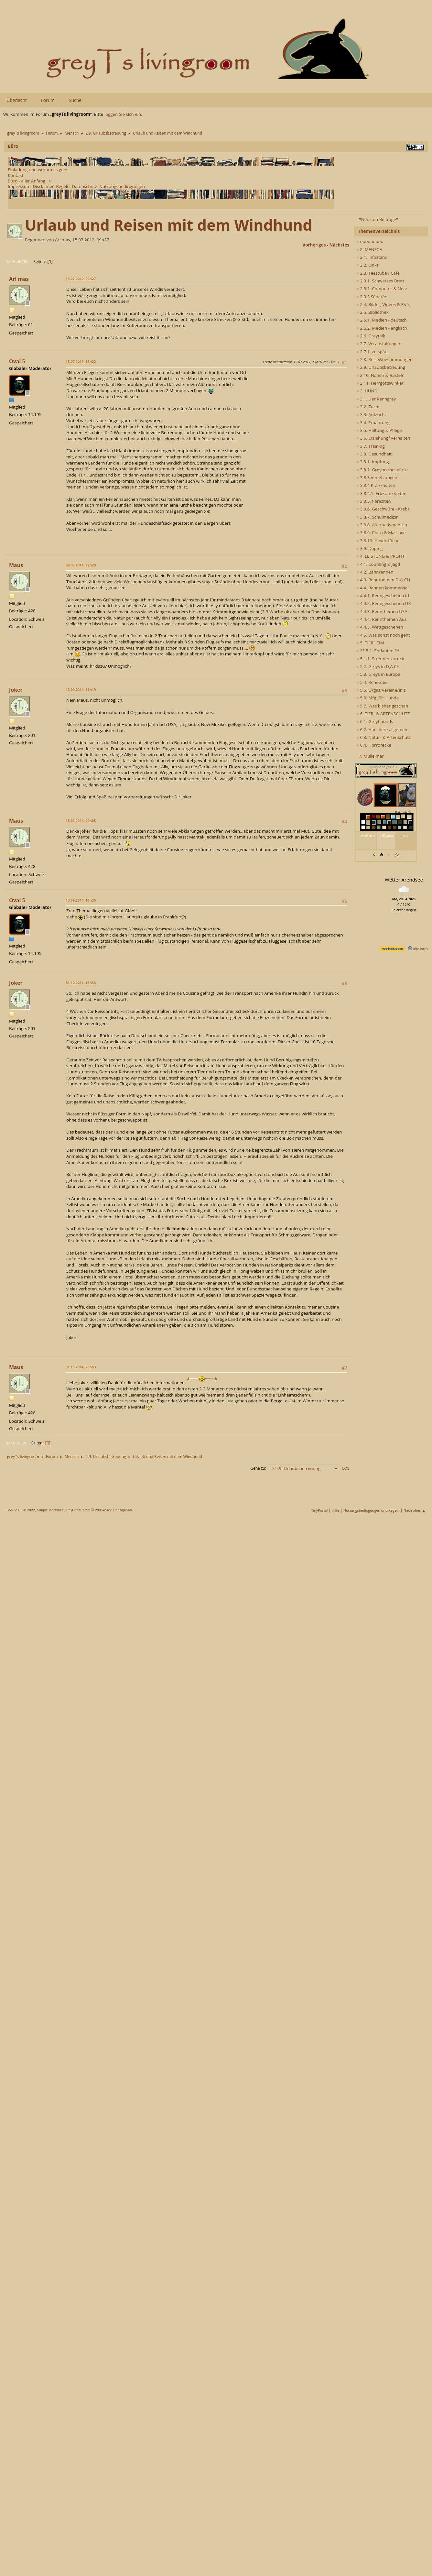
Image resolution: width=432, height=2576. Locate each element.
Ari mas (19, 278)
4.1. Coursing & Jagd (378, 564)
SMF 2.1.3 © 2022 (20, 1510)
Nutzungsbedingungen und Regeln (371, 1510)
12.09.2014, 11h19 (81, 689)
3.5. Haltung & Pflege (379, 430)
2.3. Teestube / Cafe (378, 273)
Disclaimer (43, 186)
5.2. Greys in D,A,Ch (377, 666)
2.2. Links (367, 265)
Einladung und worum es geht (38, 169)
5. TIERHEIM (370, 643)
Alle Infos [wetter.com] (418, 948)
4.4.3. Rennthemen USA (381, 611)
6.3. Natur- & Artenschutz (383, 737)
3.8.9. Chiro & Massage (381, 532)
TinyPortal (319, 1510)
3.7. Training (370, 446)
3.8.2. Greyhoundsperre (382, 470)
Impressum (19, 186)
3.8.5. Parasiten (373, 501)
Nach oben (15, 1443)
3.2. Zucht (368, 407)
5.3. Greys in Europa (378, 674)
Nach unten (16, 261)
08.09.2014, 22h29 (81, 565)
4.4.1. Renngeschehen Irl (382, 595)
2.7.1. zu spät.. (372, 352)
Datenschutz (84, 186)
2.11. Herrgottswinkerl (380, 383)
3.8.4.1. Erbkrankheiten (381, 493)
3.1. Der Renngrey (376, 399)
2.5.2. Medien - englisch (381, 328)
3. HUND (366, 391)
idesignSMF (124, 1510)
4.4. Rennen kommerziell (383, 588)
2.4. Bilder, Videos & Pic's (383, 304)
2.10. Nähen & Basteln (380, 375)
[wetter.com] (392, 950)
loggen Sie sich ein (122, 114)
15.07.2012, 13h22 (81, 361)
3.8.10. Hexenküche (377, 540)
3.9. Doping (369, 548)
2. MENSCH (369, 249)
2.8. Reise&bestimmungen (384, 359)
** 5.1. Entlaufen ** (377, 650)
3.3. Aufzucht (371, 414)
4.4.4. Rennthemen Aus (381, 619)
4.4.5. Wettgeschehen (379, 627)
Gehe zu (257, 1468)
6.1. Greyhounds (374, 721)
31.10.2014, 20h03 (81, 1367)
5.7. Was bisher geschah (382, 706)
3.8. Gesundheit (374, 454)
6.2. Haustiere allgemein (382, 729)
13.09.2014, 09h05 (81, 820)
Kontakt (15, 175)
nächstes (339, 245)
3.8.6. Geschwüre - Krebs (383, 509)
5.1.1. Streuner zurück (380, 659)
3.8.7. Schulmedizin (377, 517)
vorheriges (314, 245)
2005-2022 (103, 1510)
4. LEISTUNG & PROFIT (380, 556)
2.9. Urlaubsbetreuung (380, 367)
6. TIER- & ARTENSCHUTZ (383, 714)
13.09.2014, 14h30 (81, 900)
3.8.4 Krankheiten (375, 485)
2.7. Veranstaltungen (379, 343)
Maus (16, 565)
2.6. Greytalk (370, 336)
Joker (16, 689)
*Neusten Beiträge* (378, 219)
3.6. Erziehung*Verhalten (383, 438)
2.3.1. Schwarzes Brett (380, 281)
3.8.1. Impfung (372, 462)
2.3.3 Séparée (371, 297)
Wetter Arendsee (404, 879)
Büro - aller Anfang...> (29, 181)
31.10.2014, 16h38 (81, 982)
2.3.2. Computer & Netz (381, 288)
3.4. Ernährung (373, 422)
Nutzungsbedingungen (122, 186)
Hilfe (335, 1510)
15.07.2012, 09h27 (81, 278)
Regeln (63, 186)
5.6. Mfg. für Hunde (377, 698)
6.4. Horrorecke (373, 745)
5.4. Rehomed (372, 682)
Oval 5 (17, 361)
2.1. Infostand (371, 257)
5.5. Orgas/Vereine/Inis (381, 690)
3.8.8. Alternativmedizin (381, 525)
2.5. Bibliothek (372, 312)
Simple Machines (50, 1510)
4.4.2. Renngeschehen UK (383, 603)
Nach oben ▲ (415, 1510)
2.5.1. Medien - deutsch (381, 320)
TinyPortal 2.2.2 (78, 1510)
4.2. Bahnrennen (374, 572)
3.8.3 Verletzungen (376, 477)
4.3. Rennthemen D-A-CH (383, 580)
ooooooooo (369, 241)
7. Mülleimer (371, 756)
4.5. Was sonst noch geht (383, 635)
